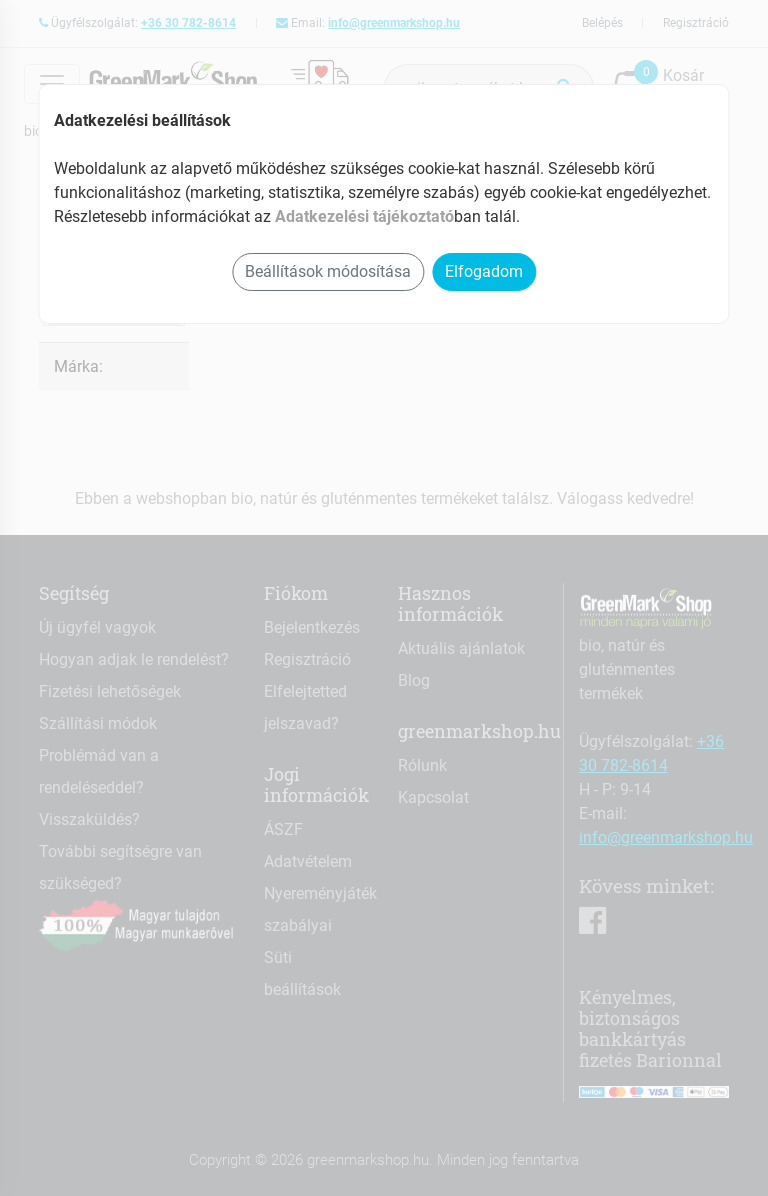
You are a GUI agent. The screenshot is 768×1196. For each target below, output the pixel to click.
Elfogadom (484, 271)
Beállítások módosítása (328, 271)
